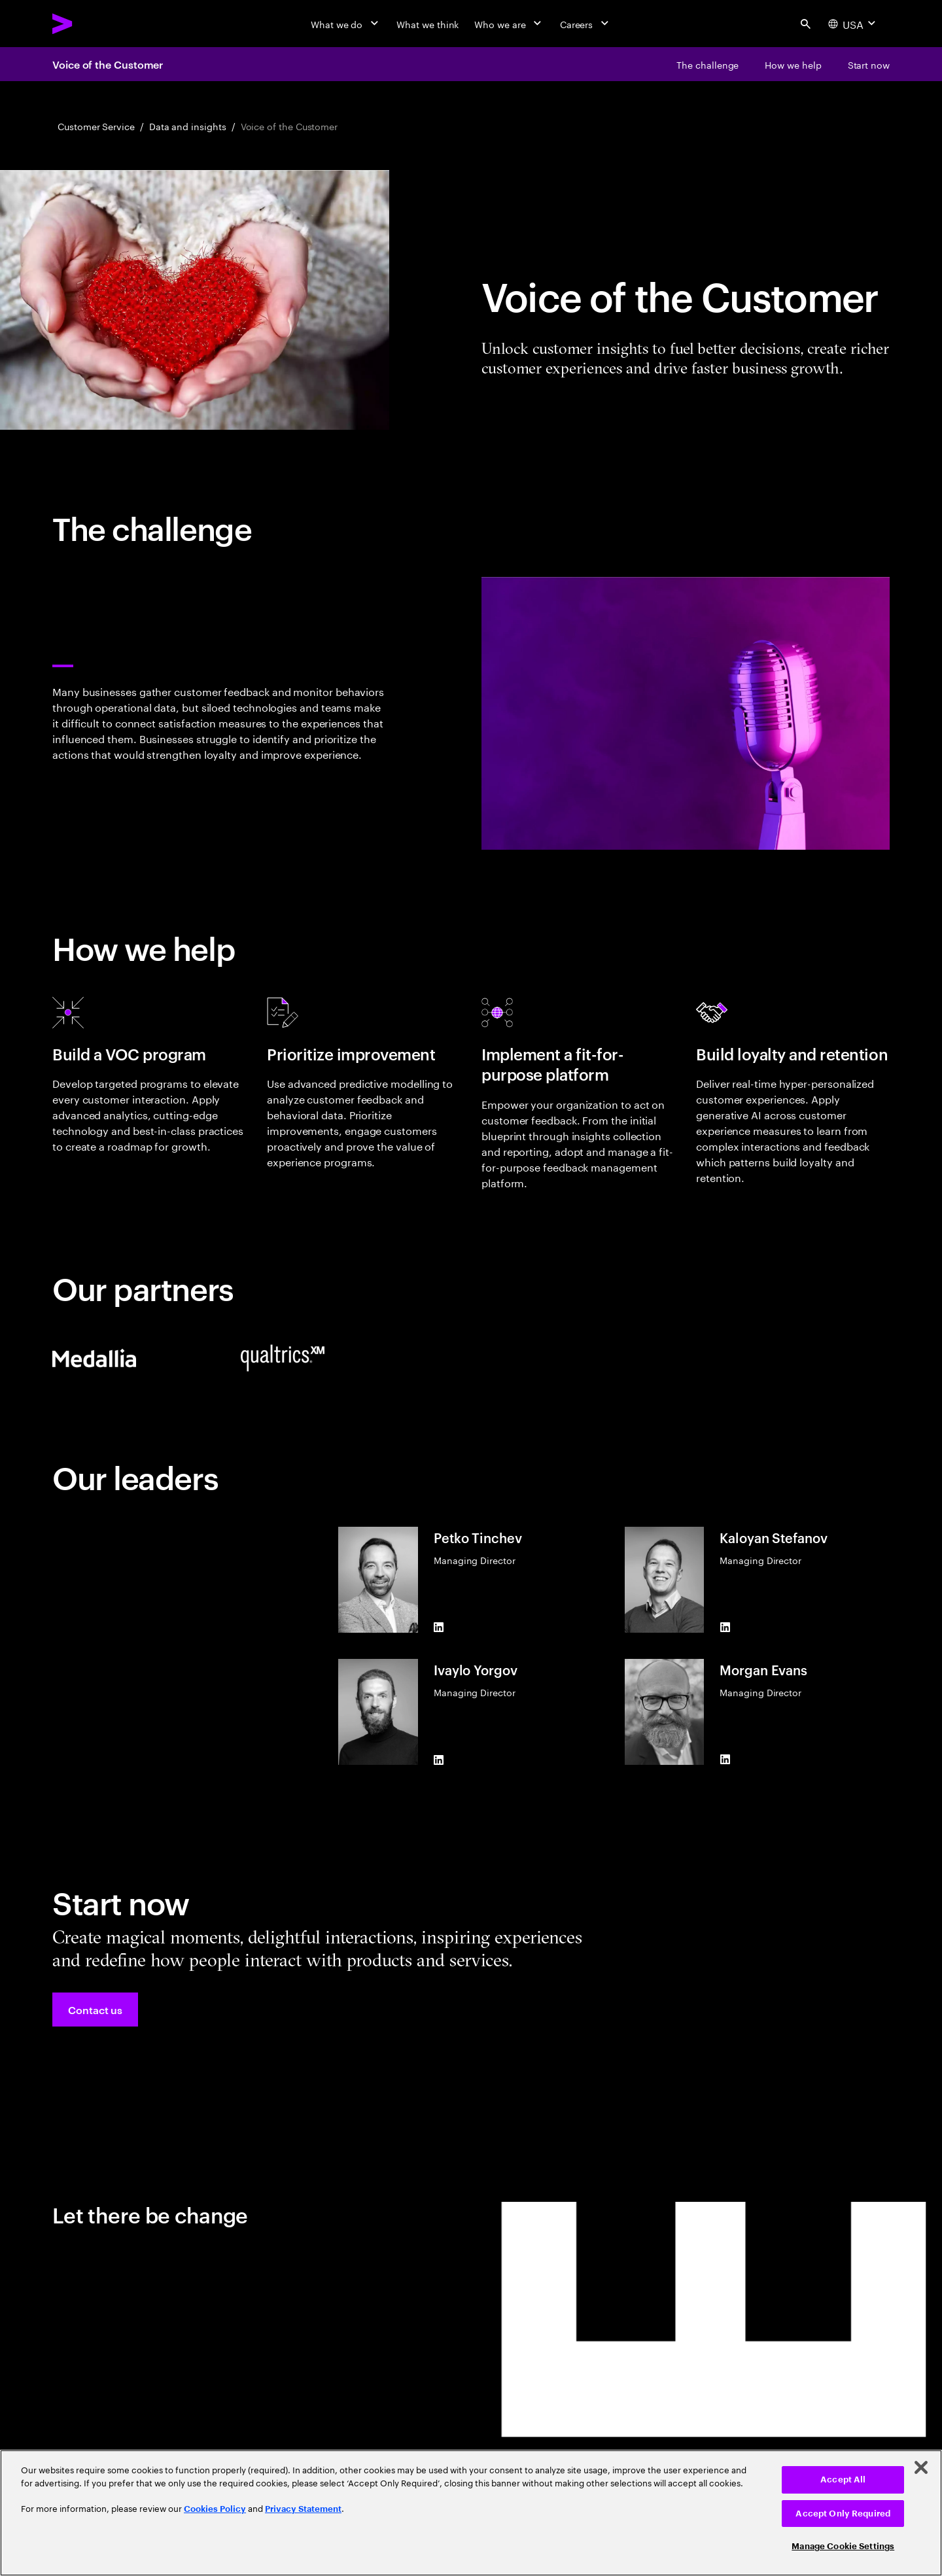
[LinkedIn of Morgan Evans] (725, 1759)
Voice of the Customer (107, 64)
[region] (471, 2513)
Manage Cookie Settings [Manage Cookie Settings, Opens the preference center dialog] (843, 2546)
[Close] (921, 2467)
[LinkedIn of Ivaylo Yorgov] (439, 1759)
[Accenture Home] (92, 23)
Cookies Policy (215, 2509)
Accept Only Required (842, 2513)
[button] (95, 2010)
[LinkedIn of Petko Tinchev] (439, 1627)
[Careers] (586, 23)
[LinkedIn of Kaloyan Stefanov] (725, 1627)
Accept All (842, 2479)
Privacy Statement (303, 2509)
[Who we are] (509, 23)
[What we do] (345, 23)
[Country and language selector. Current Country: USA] (853, 23)
